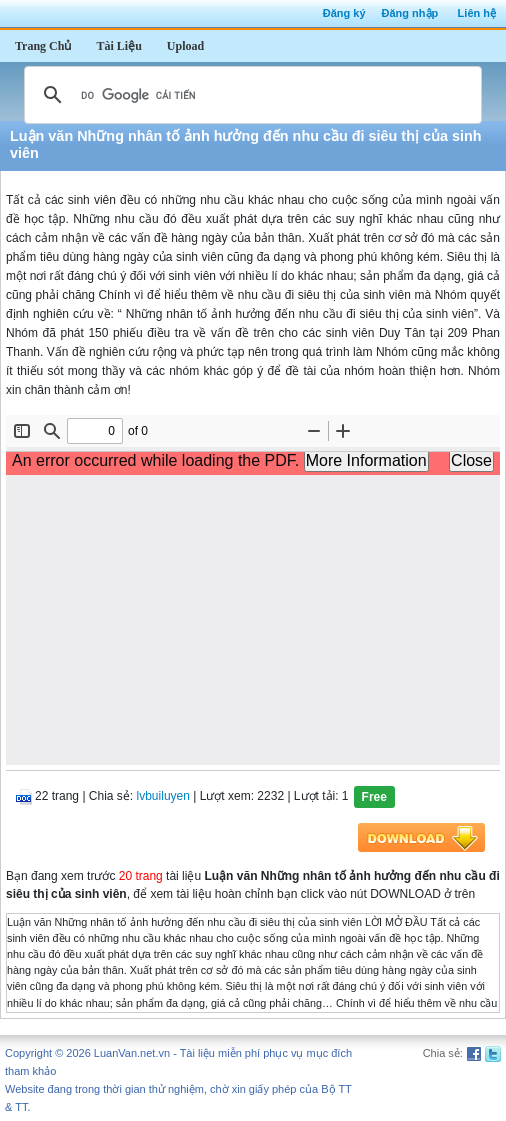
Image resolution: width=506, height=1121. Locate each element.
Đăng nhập (410, 13)
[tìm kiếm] (250, 95)
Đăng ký (344, 13)
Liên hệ (477, 13)
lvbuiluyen (163, 796)
